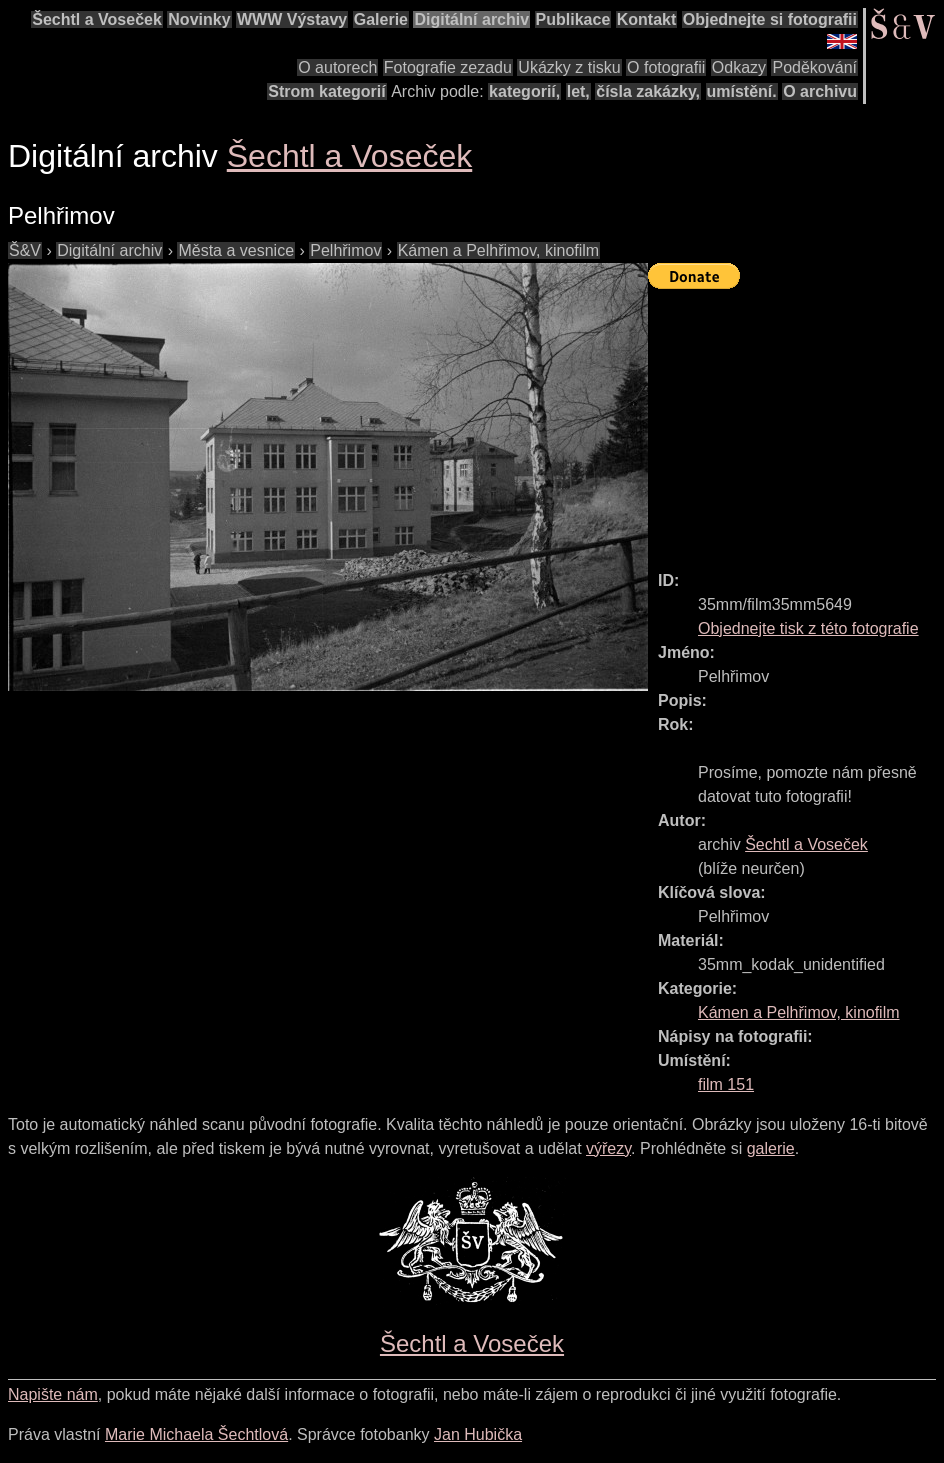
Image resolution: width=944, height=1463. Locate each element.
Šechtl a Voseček (97, 19)
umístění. (742, 91)
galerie (771, 1148)
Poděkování (814, 67)
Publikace (573, 19)
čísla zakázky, (648, 91)
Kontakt (647, 19)
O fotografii (666, 67)
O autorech (337, 67)
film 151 (726, 1084)
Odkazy (739, 67)
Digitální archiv (471, 19)
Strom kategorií (326, 91)
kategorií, (524, 91)
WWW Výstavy (292, 19)
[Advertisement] (796, 421)
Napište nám (53, 1394)
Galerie (381, 19)
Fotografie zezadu (448, 67)
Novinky (199, 19)
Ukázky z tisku (569, 67)
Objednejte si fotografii (770, 19)
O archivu (820, 91)
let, (578, 91)
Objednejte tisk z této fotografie (808, 628)
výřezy (608, 1148)
